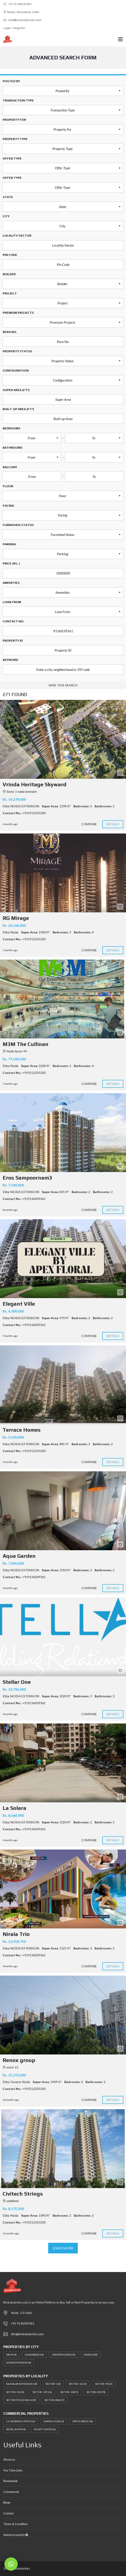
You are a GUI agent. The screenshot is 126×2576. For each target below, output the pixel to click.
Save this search (63, 685)
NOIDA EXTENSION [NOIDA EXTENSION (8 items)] (18, 2362)
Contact (8, 2513)
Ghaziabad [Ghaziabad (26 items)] (34, 2354)
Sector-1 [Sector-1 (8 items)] (53, 2383)
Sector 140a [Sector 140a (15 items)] (54, 2400)
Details (113, 824)
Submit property (15, 2535)
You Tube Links (13, 2470)
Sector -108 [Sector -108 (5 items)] (69, 2392)
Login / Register (14, 28)
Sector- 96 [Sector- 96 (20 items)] (15, 2392)
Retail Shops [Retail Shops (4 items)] (16, 2429)
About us (9, 2459)
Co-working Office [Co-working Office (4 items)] (20, 2421)
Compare (89, 824)
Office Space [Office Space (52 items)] (82, 2421)
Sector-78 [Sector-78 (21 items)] (104, 2383)
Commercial (11, 2492)
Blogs (6, 2502)
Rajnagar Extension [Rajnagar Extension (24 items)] (21, 2383)
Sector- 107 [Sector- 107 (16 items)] (42, 2392)
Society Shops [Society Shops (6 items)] (45, 2429)
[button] (63, 91)
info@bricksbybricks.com (22, 20)
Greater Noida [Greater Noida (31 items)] (64, 2354)
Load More (63, 2248)
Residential (10, 2481)
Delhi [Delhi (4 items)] (11, 2354)
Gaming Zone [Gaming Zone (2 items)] (53, 2421)
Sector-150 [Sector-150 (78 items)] (95, 2392)
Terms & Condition (15, 2524)
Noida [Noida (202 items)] (91, 2354)
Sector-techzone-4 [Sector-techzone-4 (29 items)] (21, 2400)
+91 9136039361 (17, 4)
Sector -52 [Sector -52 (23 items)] (78, 2383)
